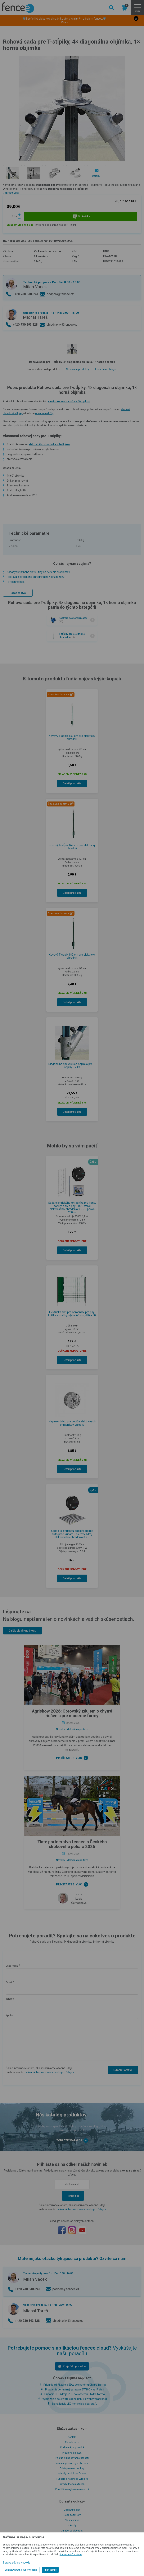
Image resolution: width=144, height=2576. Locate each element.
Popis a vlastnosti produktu (44, 369)
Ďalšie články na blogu (22, 1630)
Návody (72, 2525)
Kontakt (72, 2437)
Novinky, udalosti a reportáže (72, 1729)
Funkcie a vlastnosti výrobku (72, 2478)
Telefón (10, 1998)
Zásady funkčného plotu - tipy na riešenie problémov (38, 572)
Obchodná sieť (72, 2509)
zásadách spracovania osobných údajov (50, 2072)
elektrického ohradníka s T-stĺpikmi (69, 401)
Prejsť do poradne (74, 2366)
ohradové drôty (44, 413)
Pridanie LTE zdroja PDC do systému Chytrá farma (74, 2394)
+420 (25, 294)
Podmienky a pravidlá (72, 2447)
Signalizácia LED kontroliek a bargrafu (74, 2403)
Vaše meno (12, 1965)
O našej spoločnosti (72, 2530)
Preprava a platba (72, 2452)
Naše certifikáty (72, 2514)
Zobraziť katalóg (72, 2140)
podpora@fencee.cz (60, 294)
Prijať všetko (50, 2570)
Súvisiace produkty (77, 369)
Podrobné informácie (71, 2554)
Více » (64, 22)
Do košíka (81, 216)
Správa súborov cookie (16, 2562)
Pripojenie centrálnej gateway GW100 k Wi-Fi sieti (74, 2389)
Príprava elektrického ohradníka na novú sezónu (36, 576)
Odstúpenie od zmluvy (72, 2468)
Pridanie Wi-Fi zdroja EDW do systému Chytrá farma (74, 2384)
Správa (9, 2015)
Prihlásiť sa (73, 2195)
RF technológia (16, 581)
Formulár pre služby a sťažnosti (72, 2463)
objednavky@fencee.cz (62, 324)
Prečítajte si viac (69, 1758)
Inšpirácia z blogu (105, 369)
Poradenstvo (18, 592)
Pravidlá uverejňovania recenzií (72, 2489)
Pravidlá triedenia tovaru (72, 2484)
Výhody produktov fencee (72, 2473)
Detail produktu (72, 783)
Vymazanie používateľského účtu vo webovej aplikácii (74, 2398)
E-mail (9, 1982)
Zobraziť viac (11, 192)
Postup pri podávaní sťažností (72, 2457)
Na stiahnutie (72, 2520)
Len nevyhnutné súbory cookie (21, 2570)
